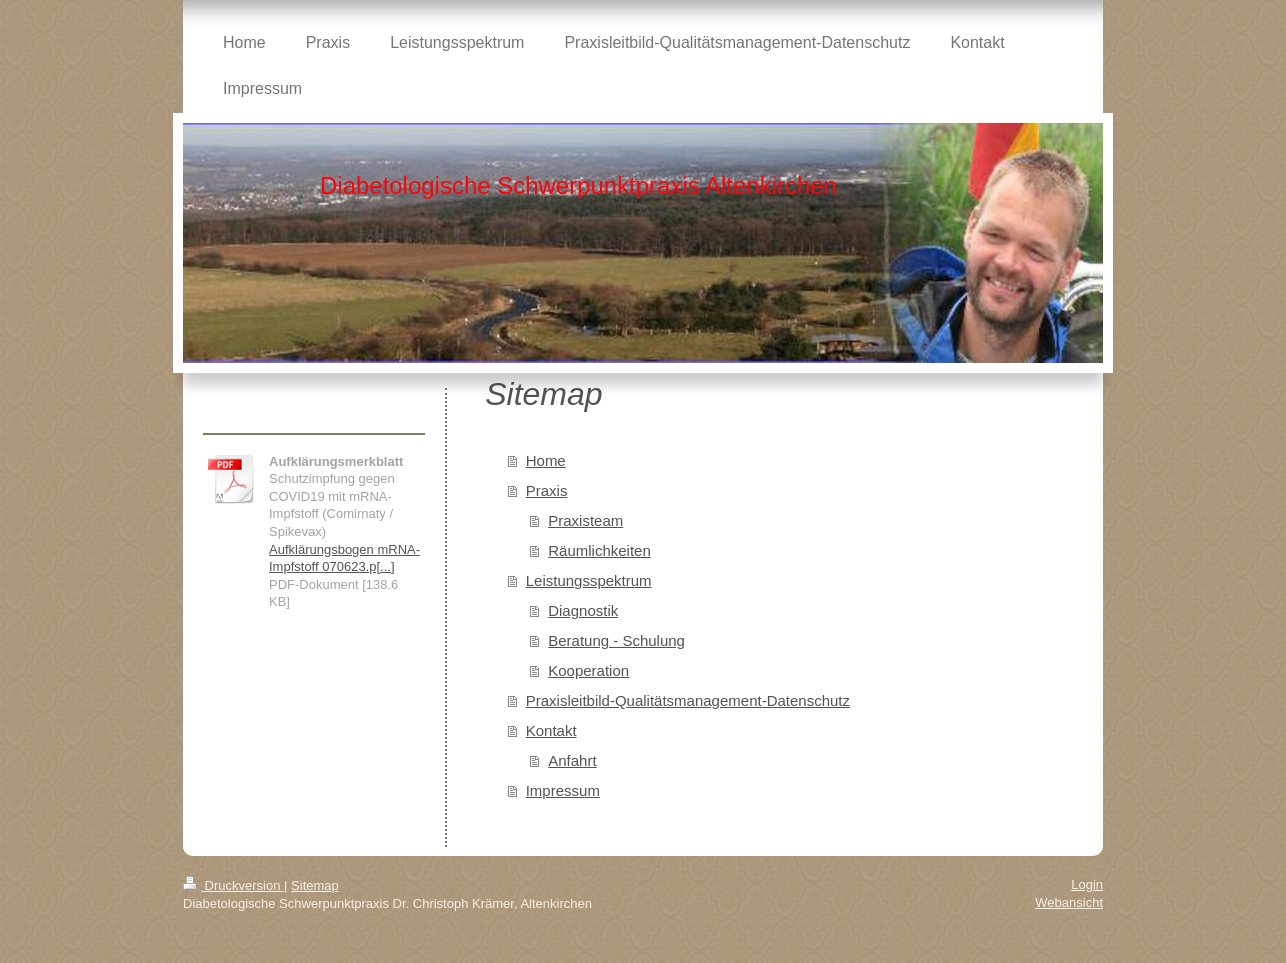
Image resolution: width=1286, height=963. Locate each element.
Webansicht (1069, 902)
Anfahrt (572, 760)
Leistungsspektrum (589, 580)
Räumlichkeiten (599, 550)
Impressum (563, 790)
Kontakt (551, 730)
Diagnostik (583, 610)
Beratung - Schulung (616, 640)
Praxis (547, 490)
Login (1087, 884)
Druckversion (233, 885)
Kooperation (588, 670)
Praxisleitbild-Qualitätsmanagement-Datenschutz (688, 700)
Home (546, 460)
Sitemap (315, 885)
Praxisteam (585, 520)
